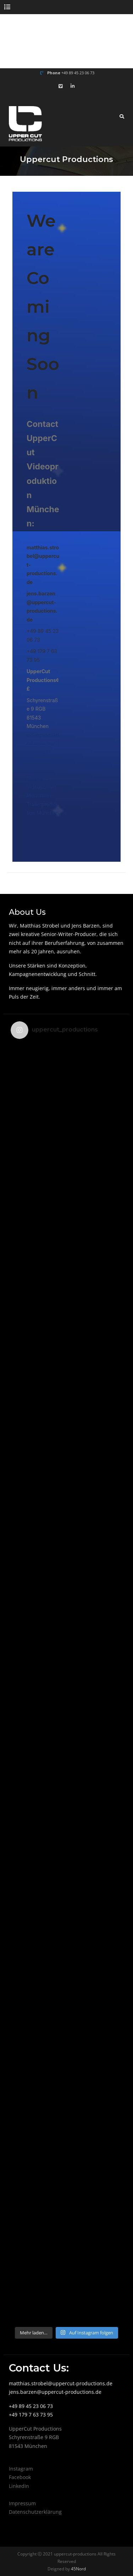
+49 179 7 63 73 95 (31, 2414)
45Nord (78, 2569)
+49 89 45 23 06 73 (77, 73)
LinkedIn (19, 2486)
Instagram (21, 2468)
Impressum (22, 2503)
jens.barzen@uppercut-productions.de (55, 2392)
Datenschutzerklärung (35, 2511)
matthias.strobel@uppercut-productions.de (60, 2383)
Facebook (20, 2477)
